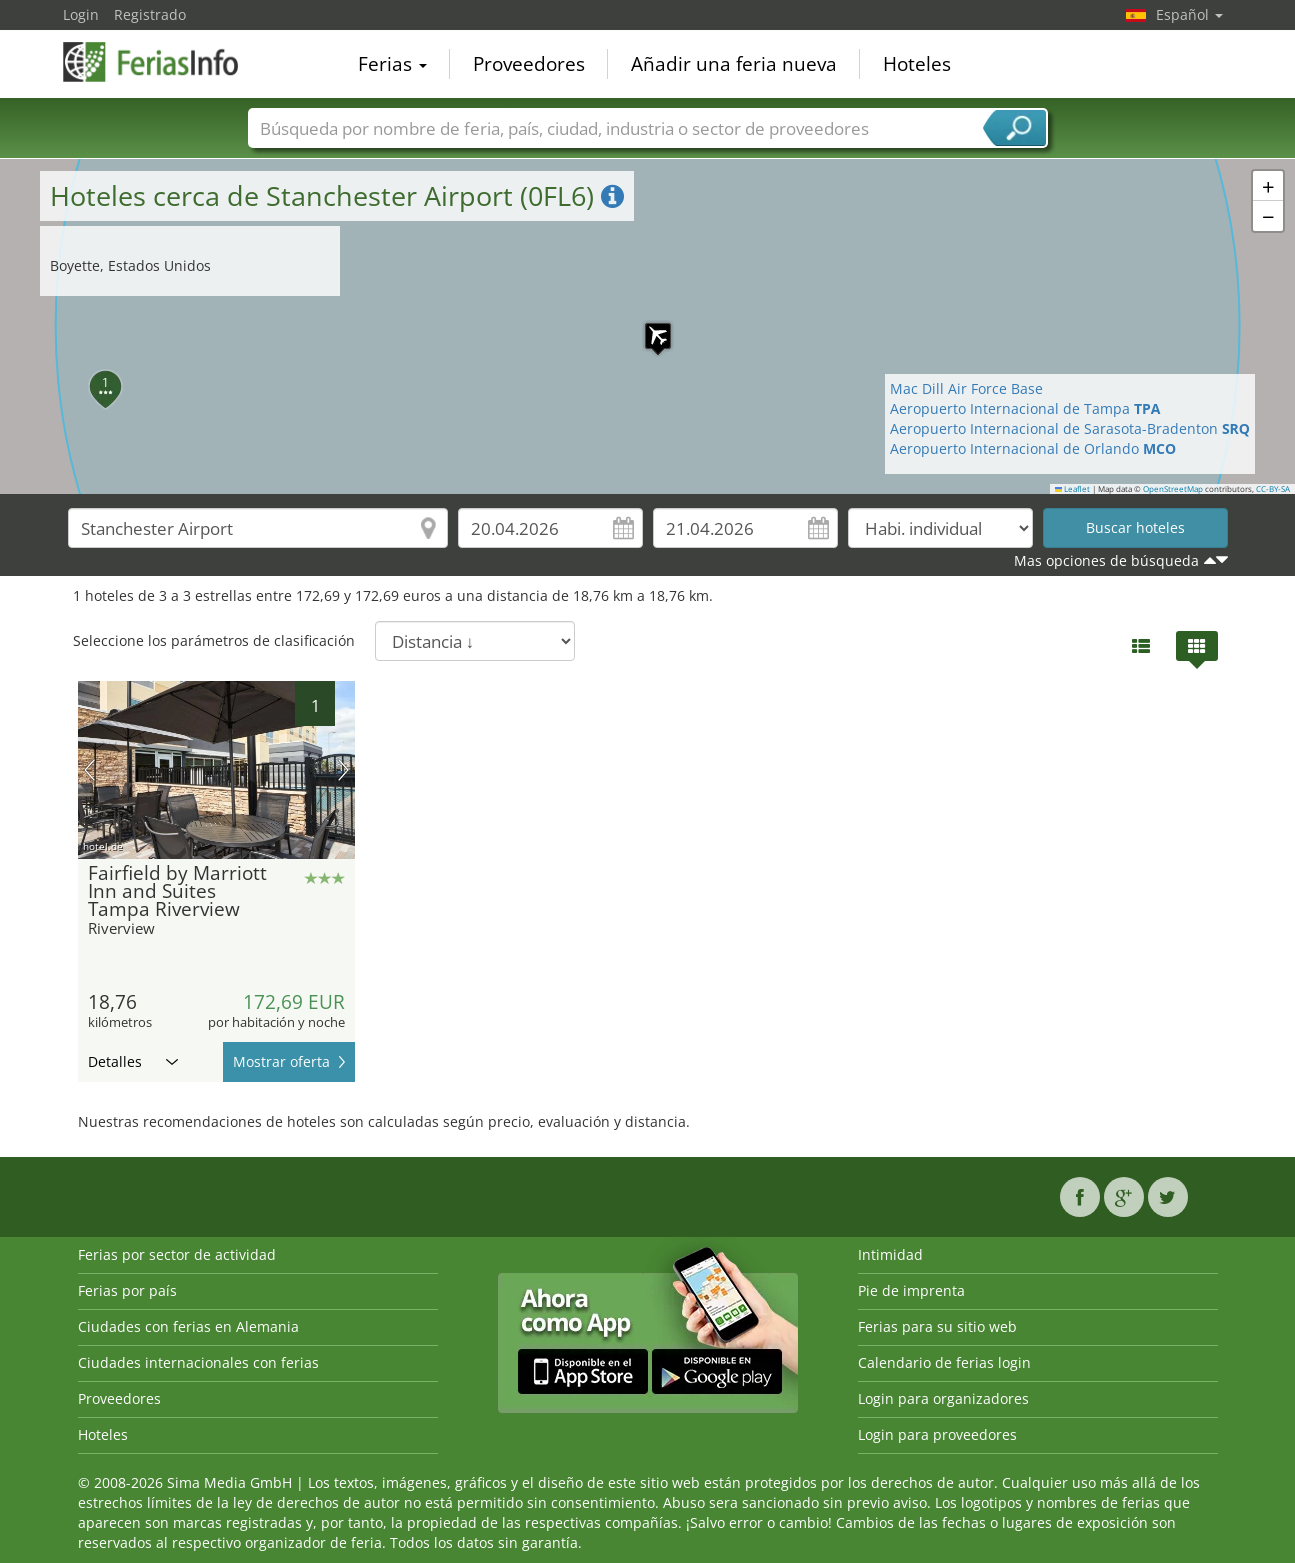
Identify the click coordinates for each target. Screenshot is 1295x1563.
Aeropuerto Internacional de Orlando (1033, 448)
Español (1189, 14)
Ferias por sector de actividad (177, 1254)
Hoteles (917, 64)
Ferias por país (127, 1290)
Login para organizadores (943, 1398)
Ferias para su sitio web (937, 1326)
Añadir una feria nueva (734, 64)
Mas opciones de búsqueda (1106, 560)
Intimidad (890, 1254)
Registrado (150, 14)
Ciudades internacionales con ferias (198, 1362)
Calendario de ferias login (944, 1362)
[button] (648, 326)
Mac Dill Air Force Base (966, 388)
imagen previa (89, 770)
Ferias (392, 64)
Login (81, 14)
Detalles (133, 1061)
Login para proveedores (937, 1434)
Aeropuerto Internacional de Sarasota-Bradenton (1070, 428)
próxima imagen (343, 770)
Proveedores (529, 64)
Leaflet (1073, 489)
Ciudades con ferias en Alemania (188, 1326)
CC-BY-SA (1273, 489)
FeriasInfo (163, 62)
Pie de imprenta (911, 1290)
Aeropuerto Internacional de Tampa (1025, 408)
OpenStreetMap (1173, 489)
